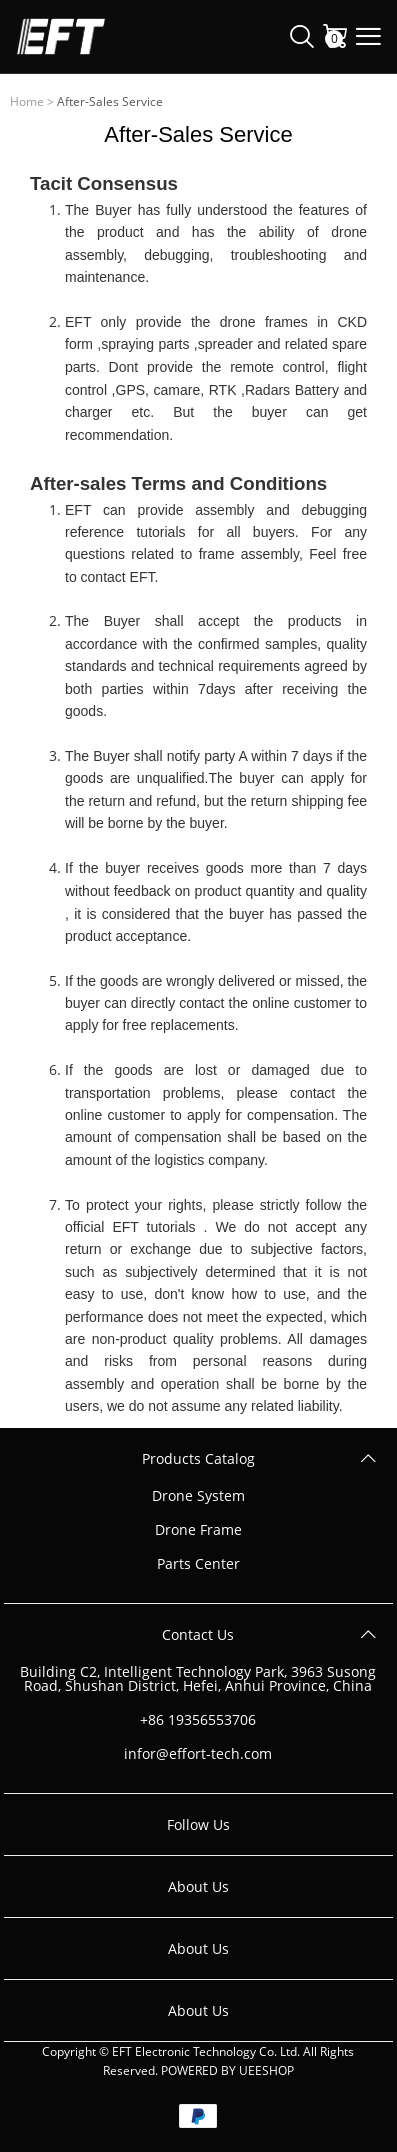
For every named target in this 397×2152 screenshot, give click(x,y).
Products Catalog (198, 1458)
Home (27, 101)
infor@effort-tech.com (198, 1754)
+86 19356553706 (198, 1720)
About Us (198, 1886)
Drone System (198, 1496)
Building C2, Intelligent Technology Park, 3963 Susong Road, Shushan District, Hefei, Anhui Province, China (198, 1679)
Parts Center (198, 1564)
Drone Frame (198, 1530)
